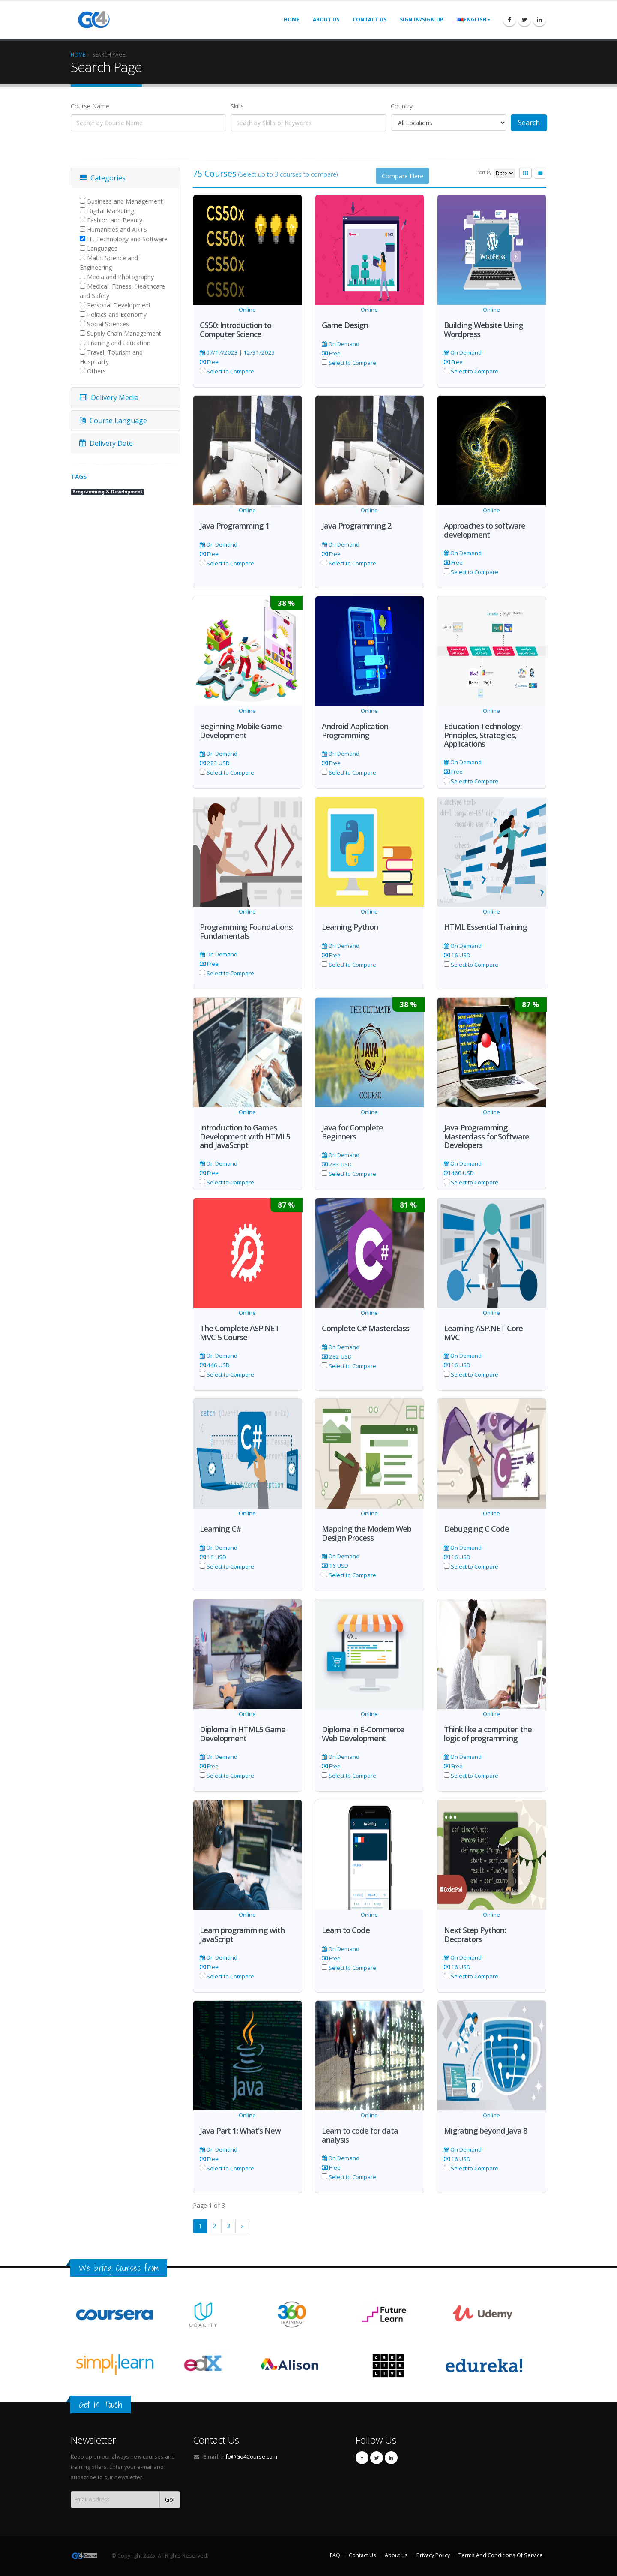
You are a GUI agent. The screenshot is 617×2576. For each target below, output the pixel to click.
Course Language (113, 420)
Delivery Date (106, 443)
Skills (237, 106)
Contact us (369, 19)
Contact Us (216, 2440)
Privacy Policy (433, 2555)
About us (326, 19)
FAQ (335, 2555)
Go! (169, 2499)
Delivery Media (109, 397)
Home (292, 19)
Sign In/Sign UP (421, 19)
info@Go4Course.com (249, 2456)
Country (402, 106)
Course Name (90, 106)
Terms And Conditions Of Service (500, 2555)
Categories (103, 178)
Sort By (484, 172)
